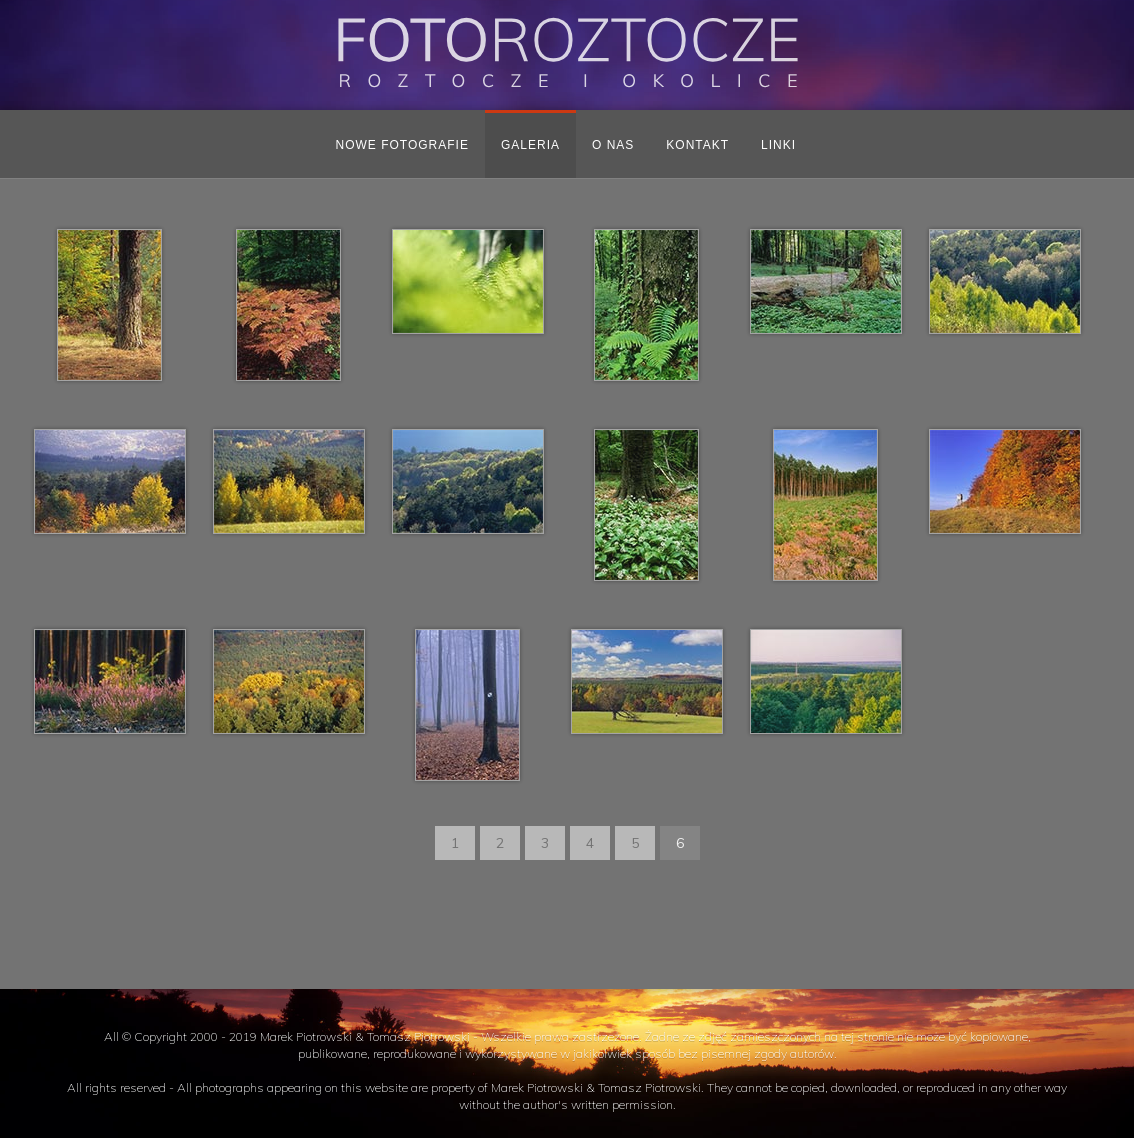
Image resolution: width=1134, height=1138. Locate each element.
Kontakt (697, 145)
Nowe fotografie (402, 145)
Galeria (530, 145)
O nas (613, 145)
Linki (778, 145)
